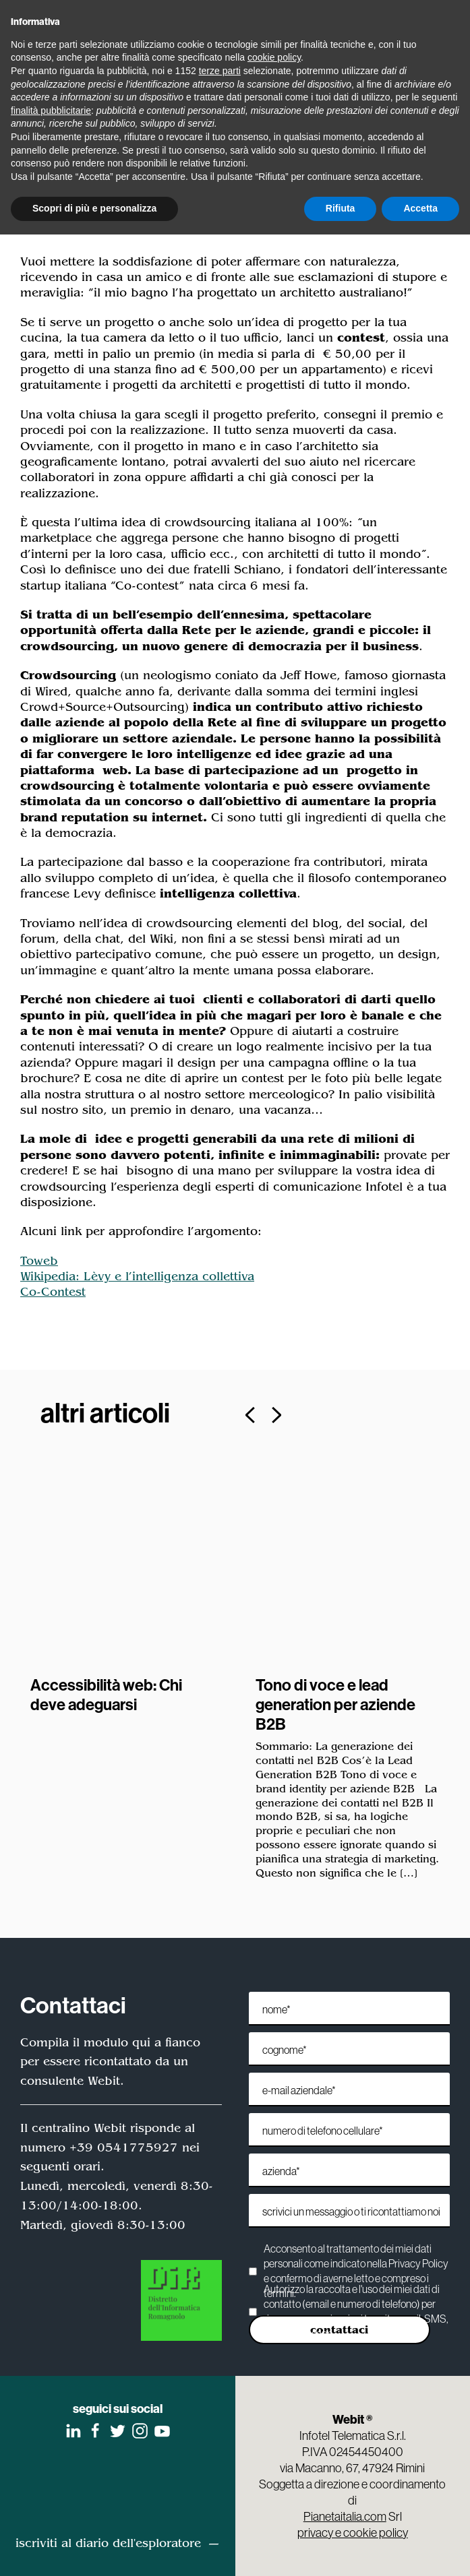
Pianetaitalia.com (344, 2515)
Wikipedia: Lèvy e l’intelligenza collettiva (137, 1276)
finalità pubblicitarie (51, 110)
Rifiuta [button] (340, 208)
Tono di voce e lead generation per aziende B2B (336, 1704)
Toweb (39, 1260)
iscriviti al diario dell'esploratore (108, 2542)
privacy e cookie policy (352, 2532)
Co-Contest (53, 1291)
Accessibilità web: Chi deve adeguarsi (106, 1694)
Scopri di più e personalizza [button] (94, 208)
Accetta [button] (420, 208)
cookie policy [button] (274, 57)
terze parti (220, 70)
